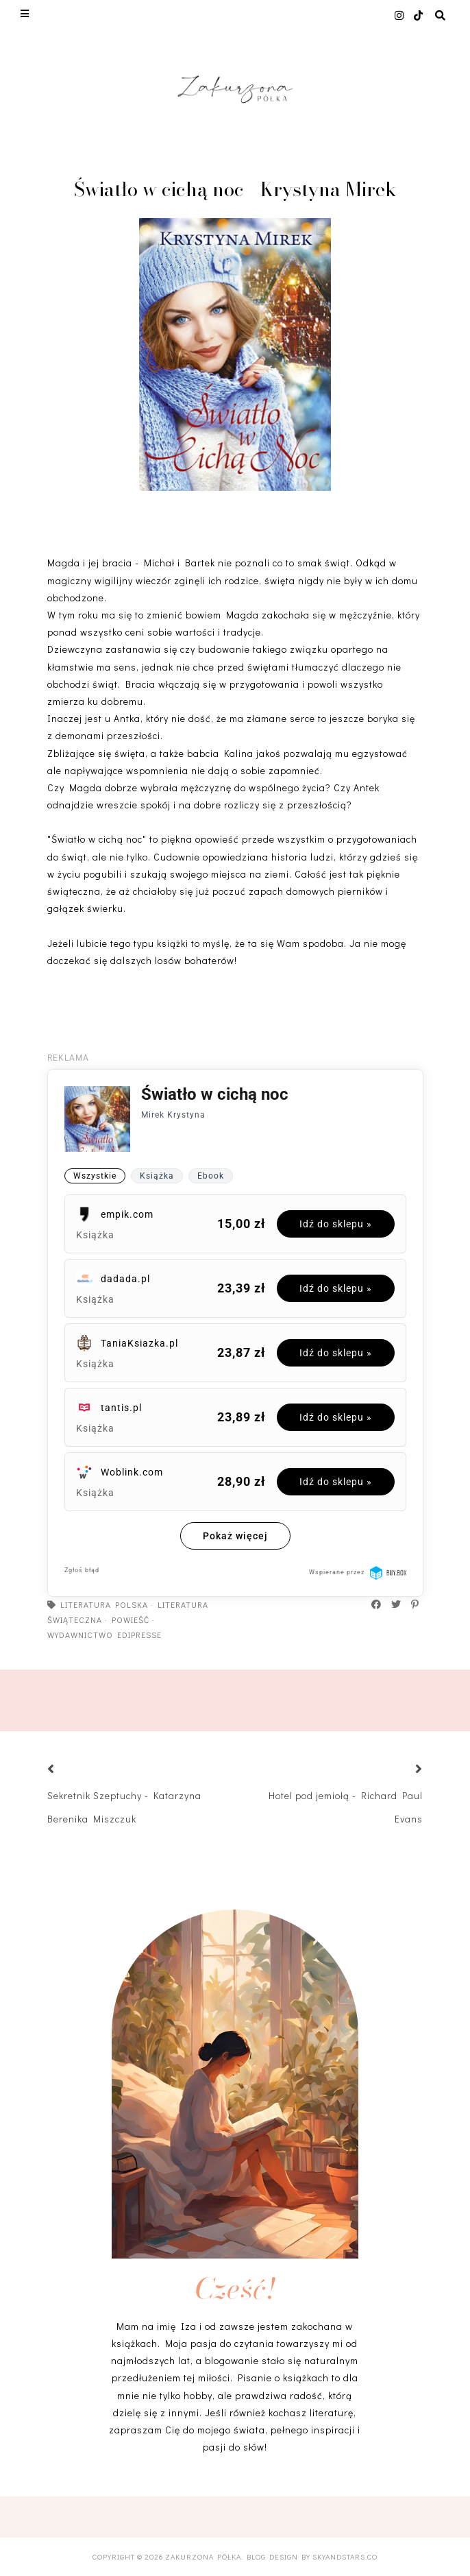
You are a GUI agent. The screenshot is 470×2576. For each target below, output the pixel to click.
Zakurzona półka (203, 2556)
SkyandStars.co (345, 2556)
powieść (130, 1619)
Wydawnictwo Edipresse (104, 1634)
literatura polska (104, 1604)
